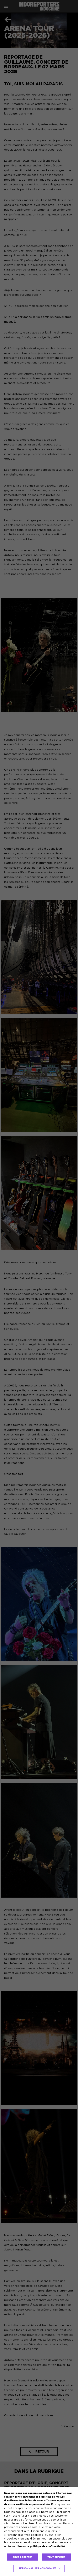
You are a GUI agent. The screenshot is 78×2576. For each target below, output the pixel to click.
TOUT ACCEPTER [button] (22, 2557)
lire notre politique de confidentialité (41, 2546)
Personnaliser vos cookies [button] (37, 2568)
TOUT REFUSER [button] (56, 2557)
